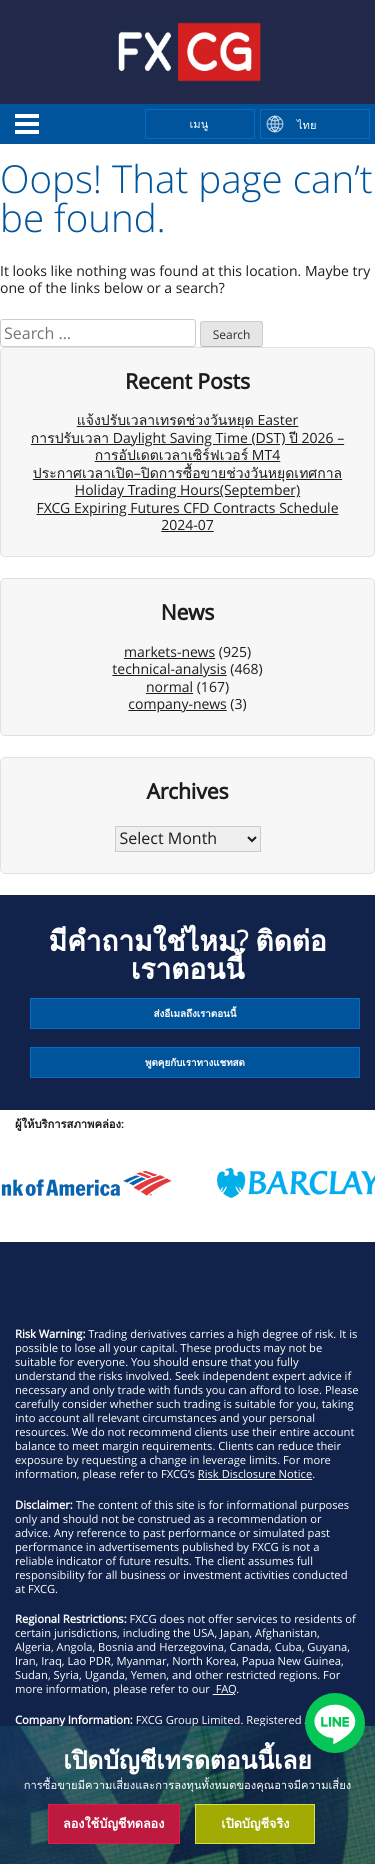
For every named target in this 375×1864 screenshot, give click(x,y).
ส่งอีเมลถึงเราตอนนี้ (195, 1013)
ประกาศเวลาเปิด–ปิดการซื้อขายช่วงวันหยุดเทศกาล (187, 473)
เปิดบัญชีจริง (255, 1823)
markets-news (169, 652)
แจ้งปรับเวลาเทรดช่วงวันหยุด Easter (188, 420)
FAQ (225, 1689)
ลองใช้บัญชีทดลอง (113, 1823)
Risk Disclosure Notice (255, 1474)
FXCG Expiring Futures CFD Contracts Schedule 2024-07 (188, 517)
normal (169, 687)
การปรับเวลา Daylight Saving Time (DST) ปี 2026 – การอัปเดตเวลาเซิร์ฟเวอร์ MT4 (187, 447)
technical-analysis (169, 669)
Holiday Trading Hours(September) (187, 490)
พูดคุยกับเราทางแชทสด (195, 1062)
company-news (177, 704)
